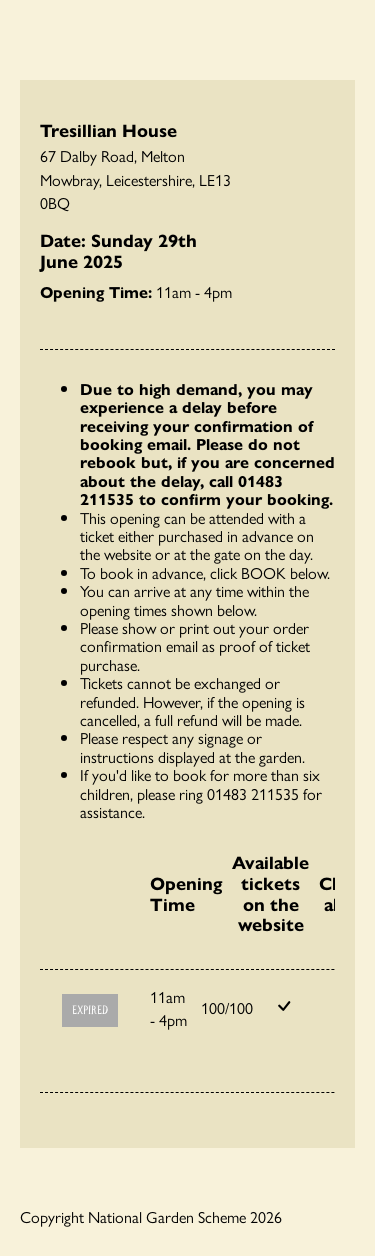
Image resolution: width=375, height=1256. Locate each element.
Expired (90, 1010)
